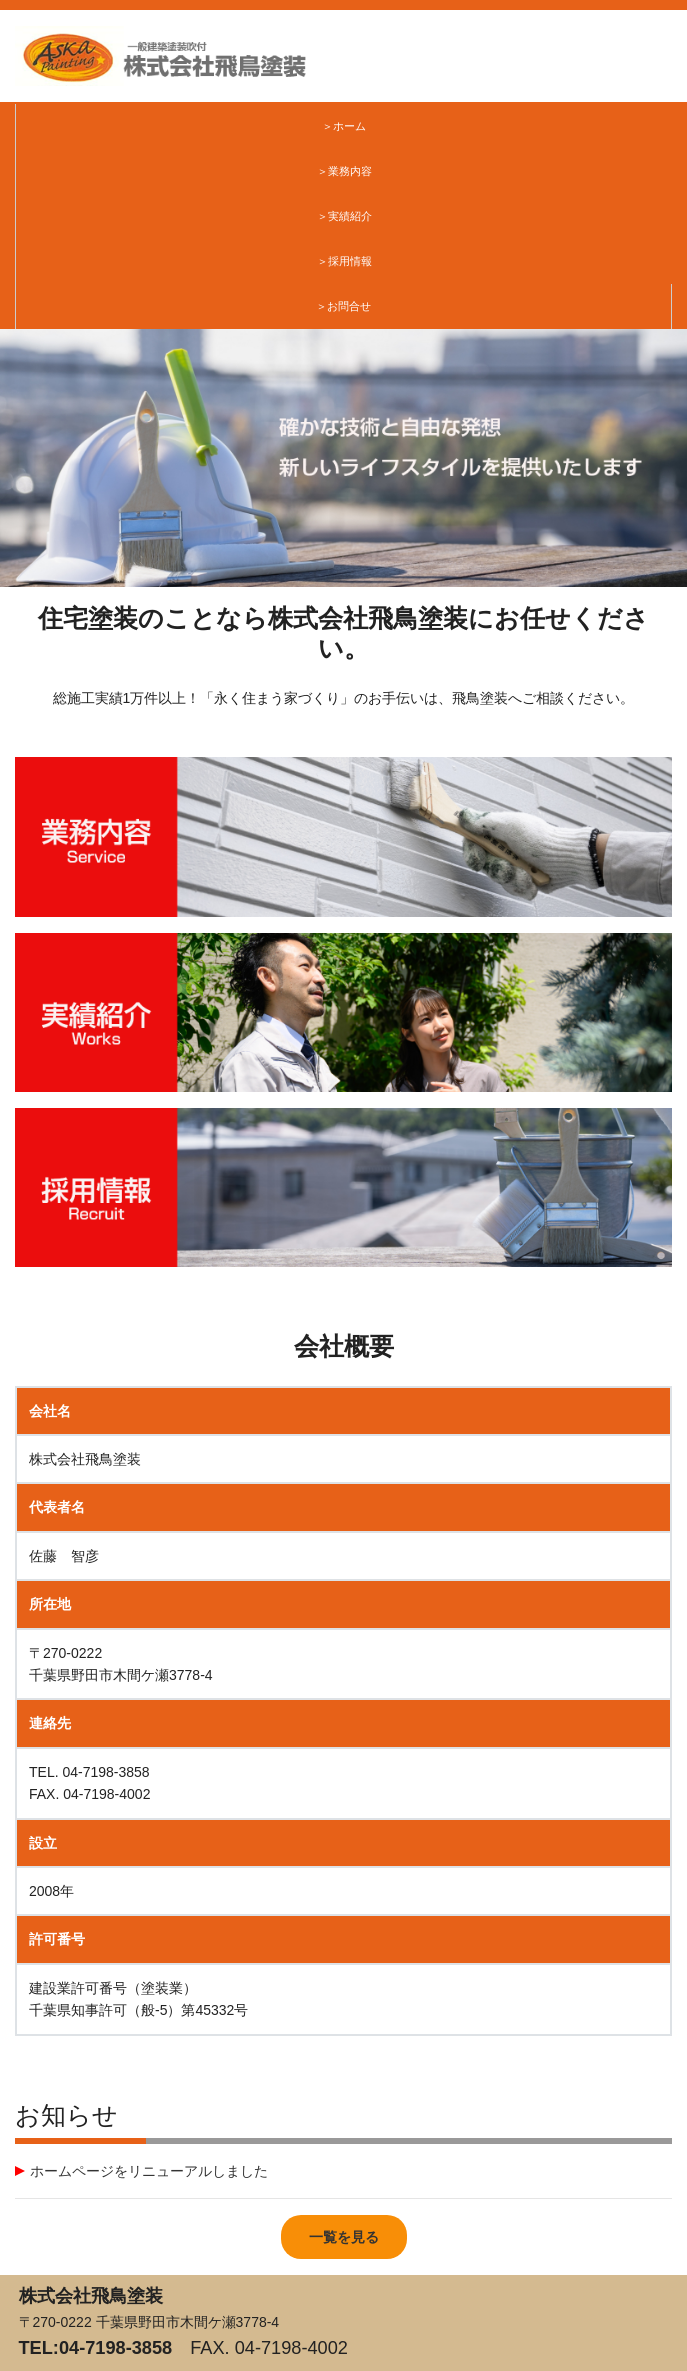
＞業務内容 (344, 171)
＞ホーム (344, 126)
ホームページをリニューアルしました (149, 2171)
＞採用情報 (344, 261)
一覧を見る (344, 2237)
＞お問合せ (343, 306)
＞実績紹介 (344, 216)
